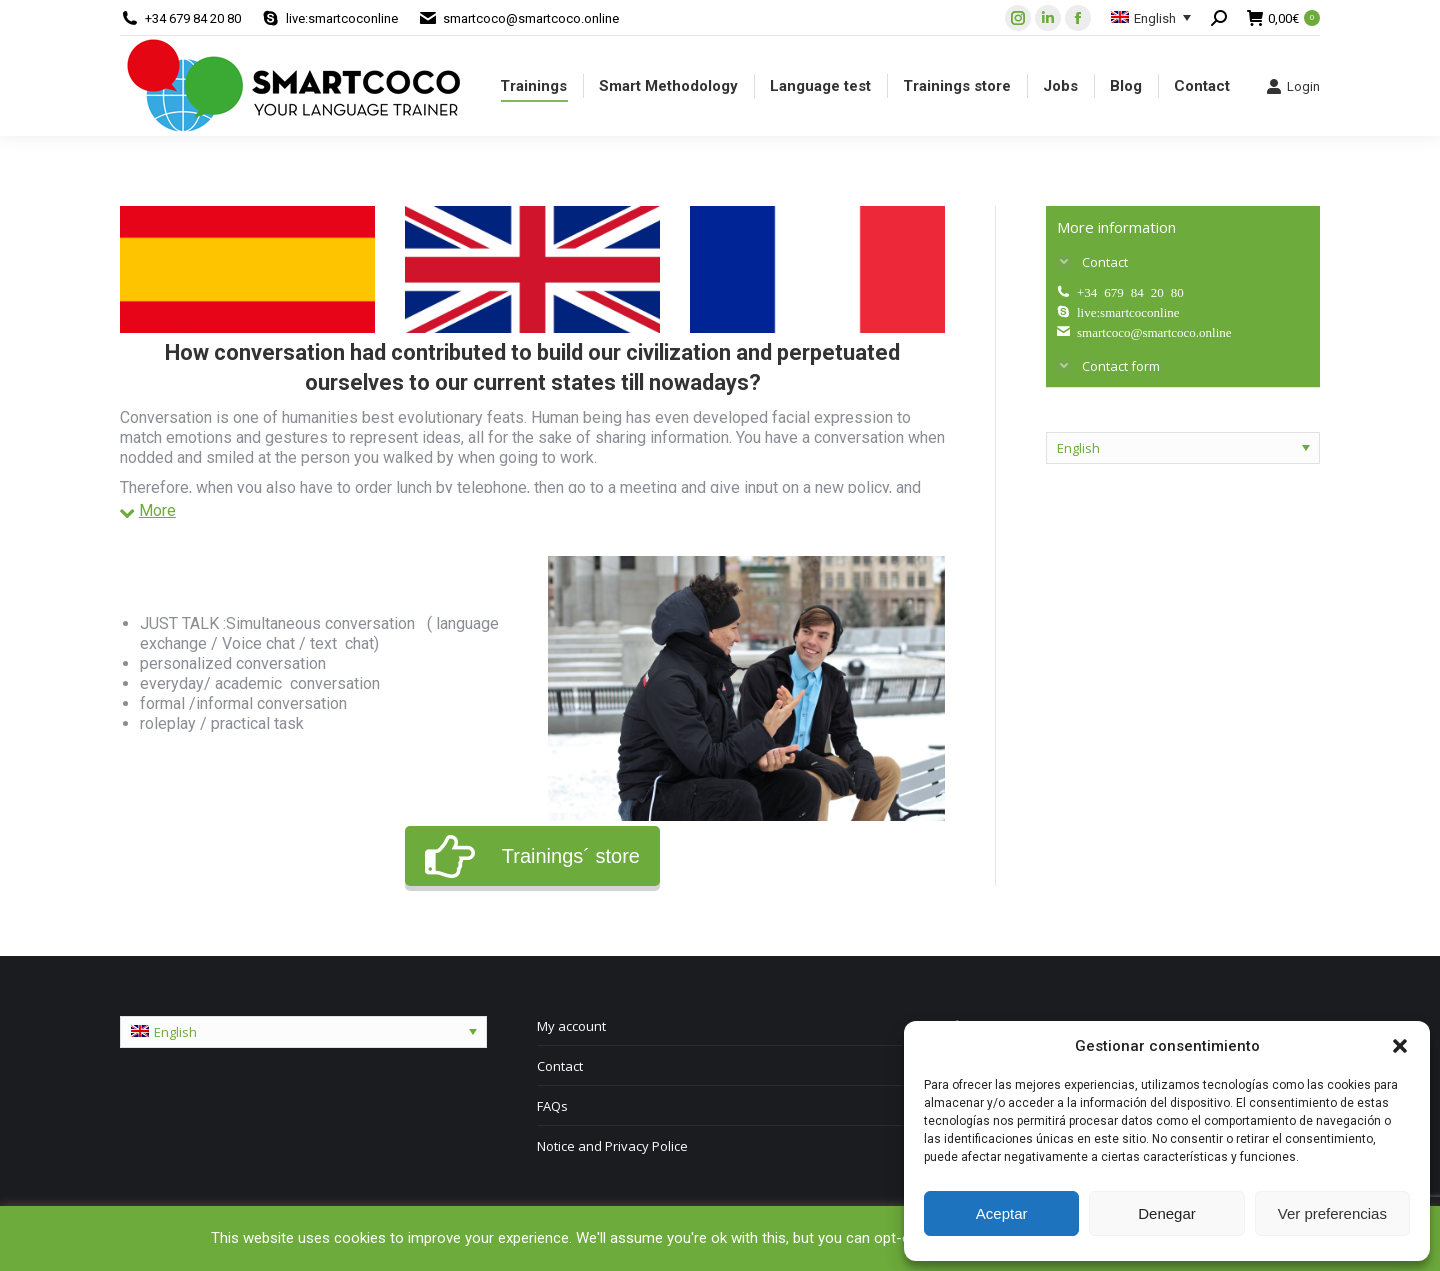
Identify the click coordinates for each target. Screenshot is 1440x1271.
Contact (560, 1066)
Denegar (1167, 1213)
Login (1293, 86)
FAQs (552, 1106)
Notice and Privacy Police (612, 1146)
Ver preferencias (1332, 1213)
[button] (1400, 1046)
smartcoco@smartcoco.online (531, 18)
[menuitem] (533, 86)
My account (571, 1026)
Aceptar (1002, 1213)
